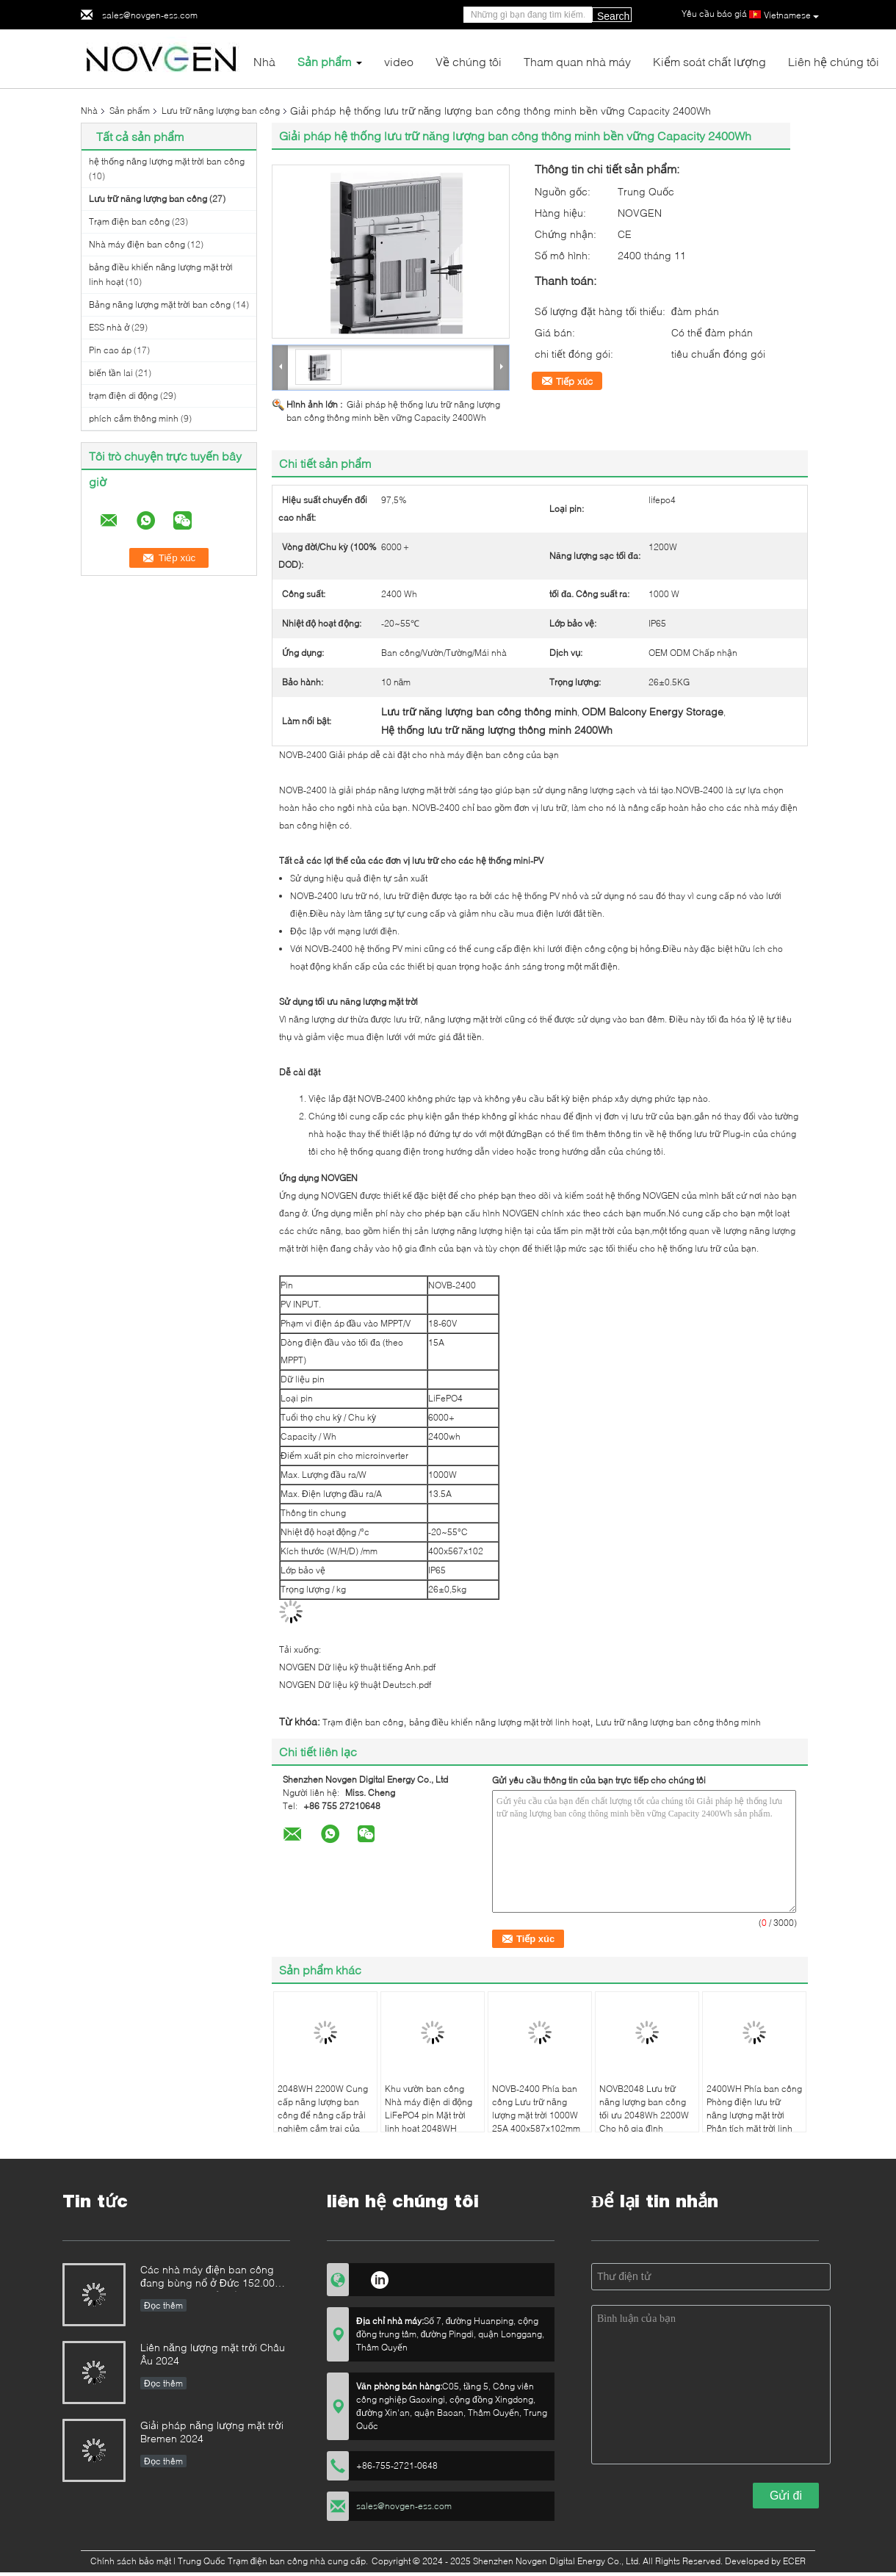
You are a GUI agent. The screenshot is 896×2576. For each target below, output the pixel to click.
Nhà (264, 61)
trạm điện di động (123, 395)
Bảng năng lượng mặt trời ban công (160, 304)
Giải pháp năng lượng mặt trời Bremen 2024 (211, 2432)
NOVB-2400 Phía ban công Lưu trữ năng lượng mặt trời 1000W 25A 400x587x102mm (536, 2108)
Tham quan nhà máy (577, 61)
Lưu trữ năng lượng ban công (221, 110)
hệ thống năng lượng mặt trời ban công (167, 161)
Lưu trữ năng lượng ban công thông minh (678, 1722)
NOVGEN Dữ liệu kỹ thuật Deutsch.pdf (355, 1684)
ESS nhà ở (109, 327)
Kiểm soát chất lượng (709, 61)
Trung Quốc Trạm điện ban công (243, 2560)
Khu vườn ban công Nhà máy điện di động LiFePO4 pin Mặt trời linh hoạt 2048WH (428, 2108)
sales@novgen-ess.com (150, 15)
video (398, 61)
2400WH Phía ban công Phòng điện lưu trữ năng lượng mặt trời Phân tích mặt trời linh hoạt (754, 2115)
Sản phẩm (324, 61)
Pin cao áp (110, 350)
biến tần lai (111, 372)
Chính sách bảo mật (130, 2560)
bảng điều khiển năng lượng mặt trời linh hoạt (499, 1722)
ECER (794, 2560)
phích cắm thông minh (133, 418)
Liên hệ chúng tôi (833, 61)
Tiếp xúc (574, 381)
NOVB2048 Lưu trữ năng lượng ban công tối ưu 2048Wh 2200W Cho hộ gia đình (644, 2108)
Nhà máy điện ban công (137, 244)
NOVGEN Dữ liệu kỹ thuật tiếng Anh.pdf (357, 1667)
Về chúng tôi (469, 61)
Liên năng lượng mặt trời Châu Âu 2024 (212, 2354)
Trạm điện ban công (129, 221)
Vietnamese (791, 15)
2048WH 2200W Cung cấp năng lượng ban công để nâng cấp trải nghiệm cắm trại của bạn (323, 2115)
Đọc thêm (163, 2305)
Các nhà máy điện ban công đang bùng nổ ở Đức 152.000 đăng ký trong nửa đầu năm (210, 2277)
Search (613, 16)
